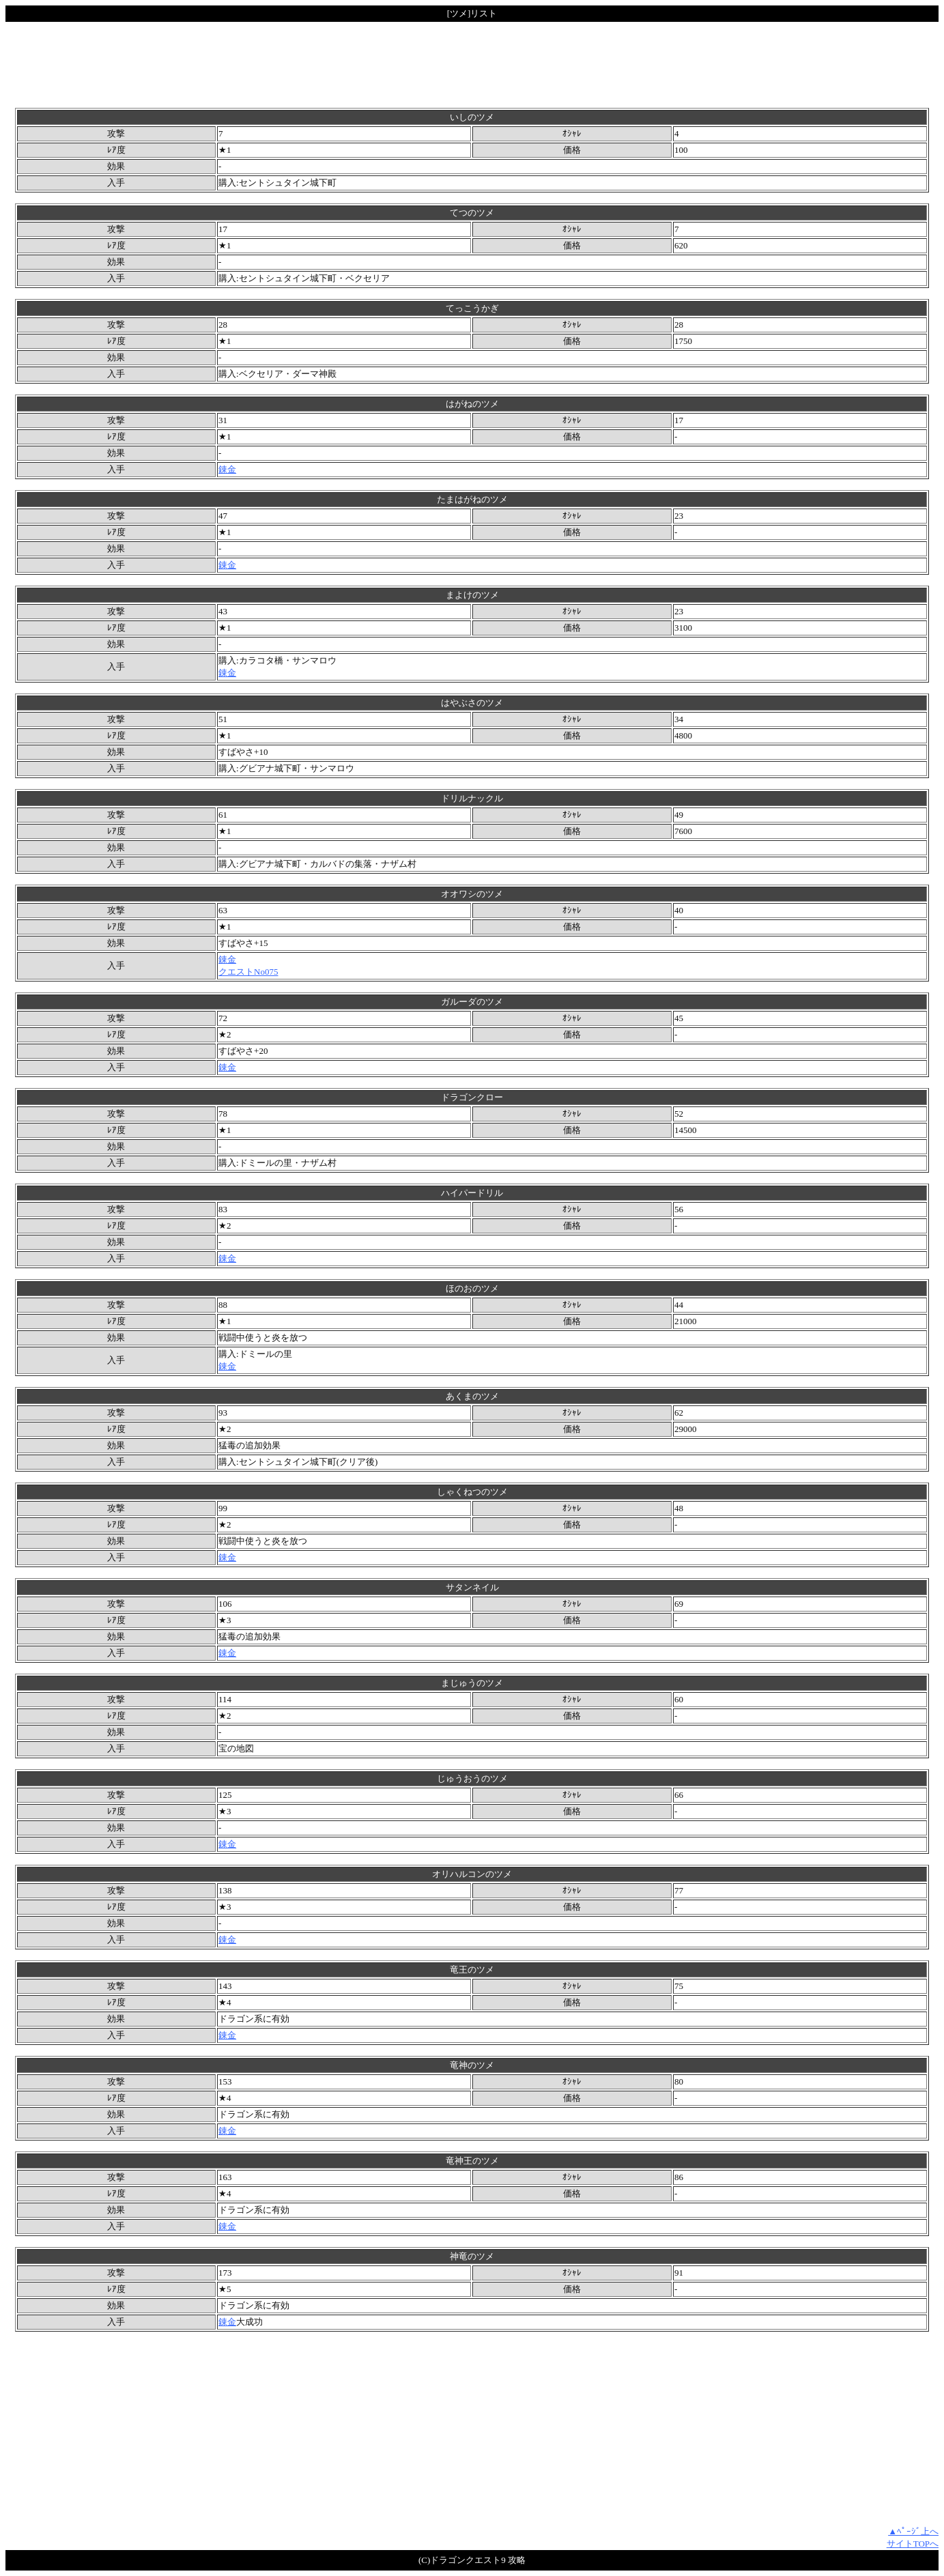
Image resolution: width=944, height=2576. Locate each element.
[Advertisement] (472, 65)
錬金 (227, 469)
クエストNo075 (248, 972)
